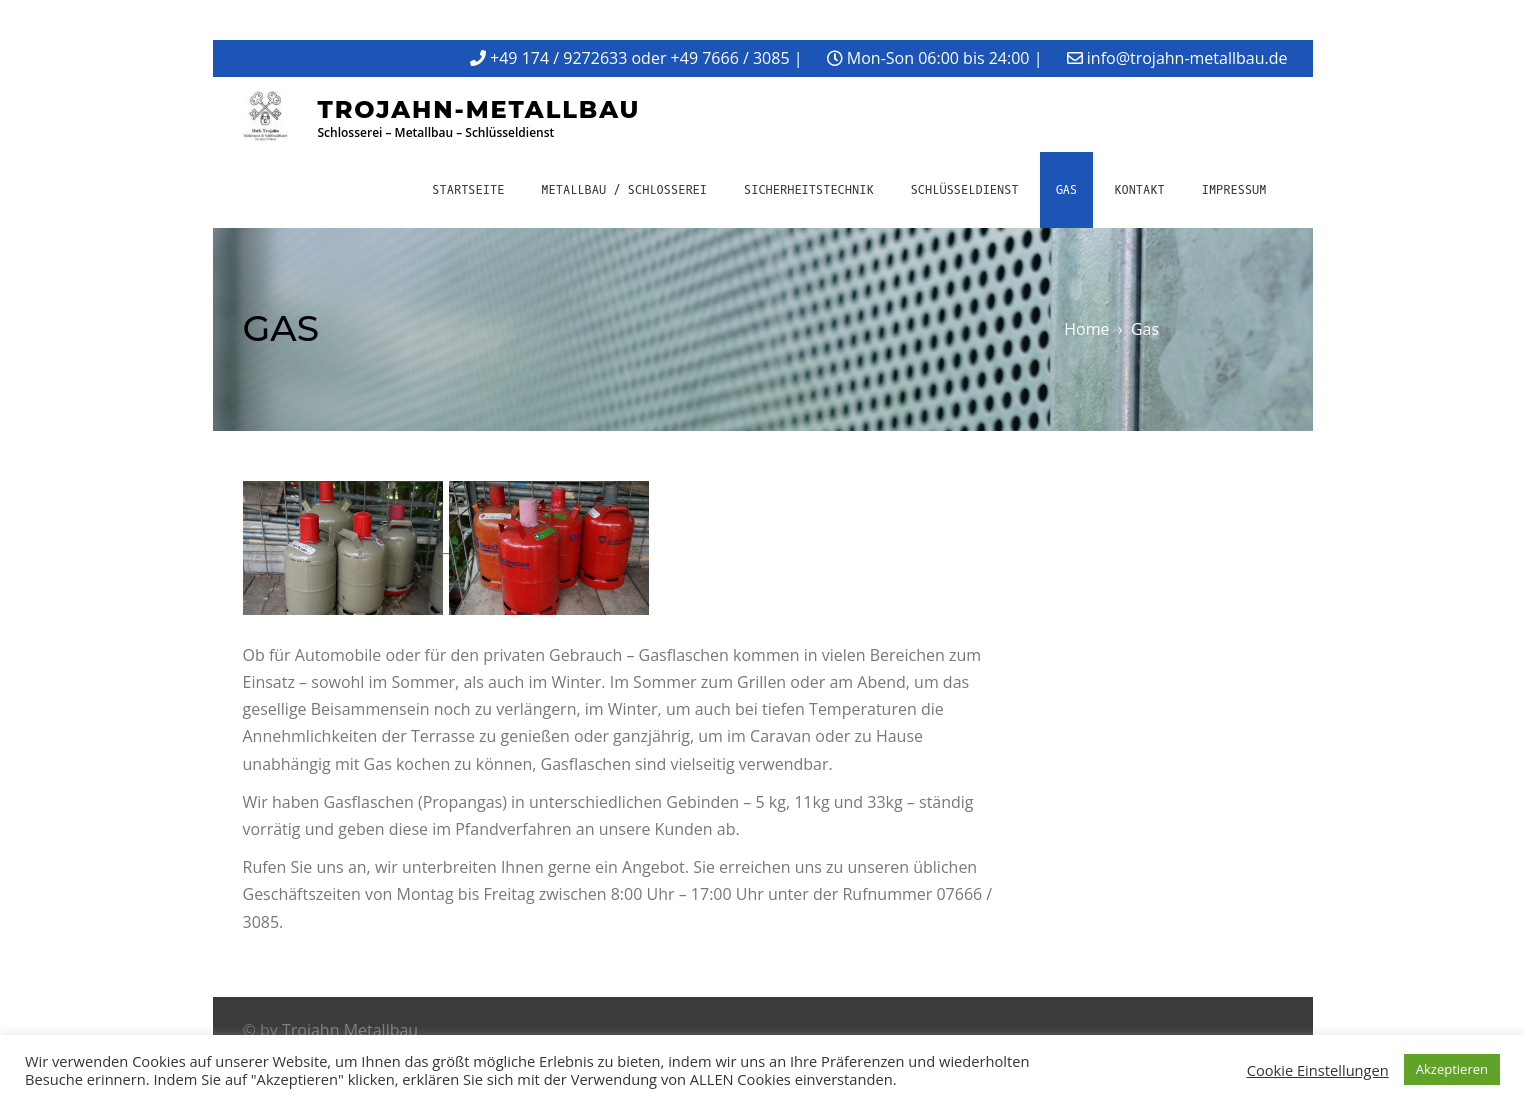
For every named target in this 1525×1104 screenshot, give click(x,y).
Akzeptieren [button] (1452, 1069)
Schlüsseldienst (965, 190)
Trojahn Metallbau (350, 1030)
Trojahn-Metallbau (479, 109)
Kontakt (1139, 190)
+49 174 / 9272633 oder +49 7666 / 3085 (639, 58)
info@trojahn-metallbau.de (1187, 58)
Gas (1067, 190)
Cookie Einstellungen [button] (1318, 1070)
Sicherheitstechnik (809, 190)
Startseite (468, 190)
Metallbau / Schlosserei (624, 190)
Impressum (1234, 190)
